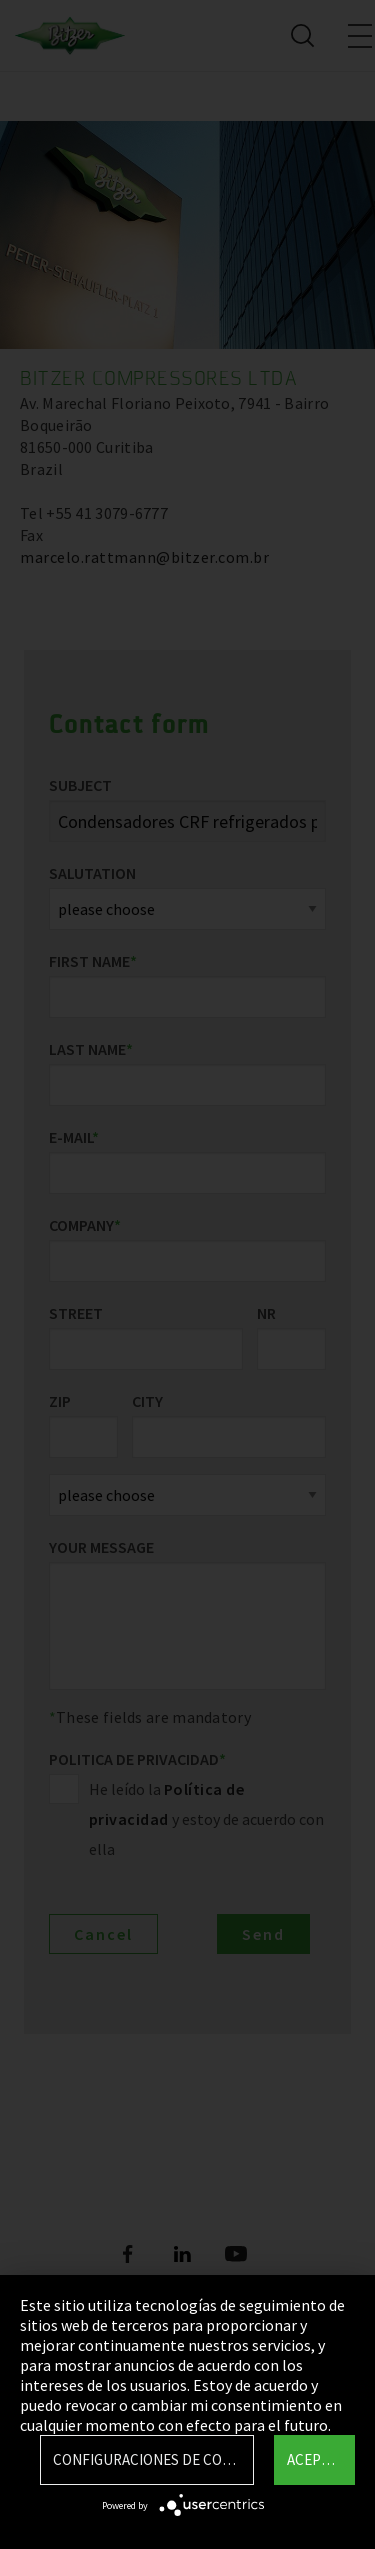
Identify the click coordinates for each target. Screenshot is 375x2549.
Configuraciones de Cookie (153, 2459)
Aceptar (316, 2459)
